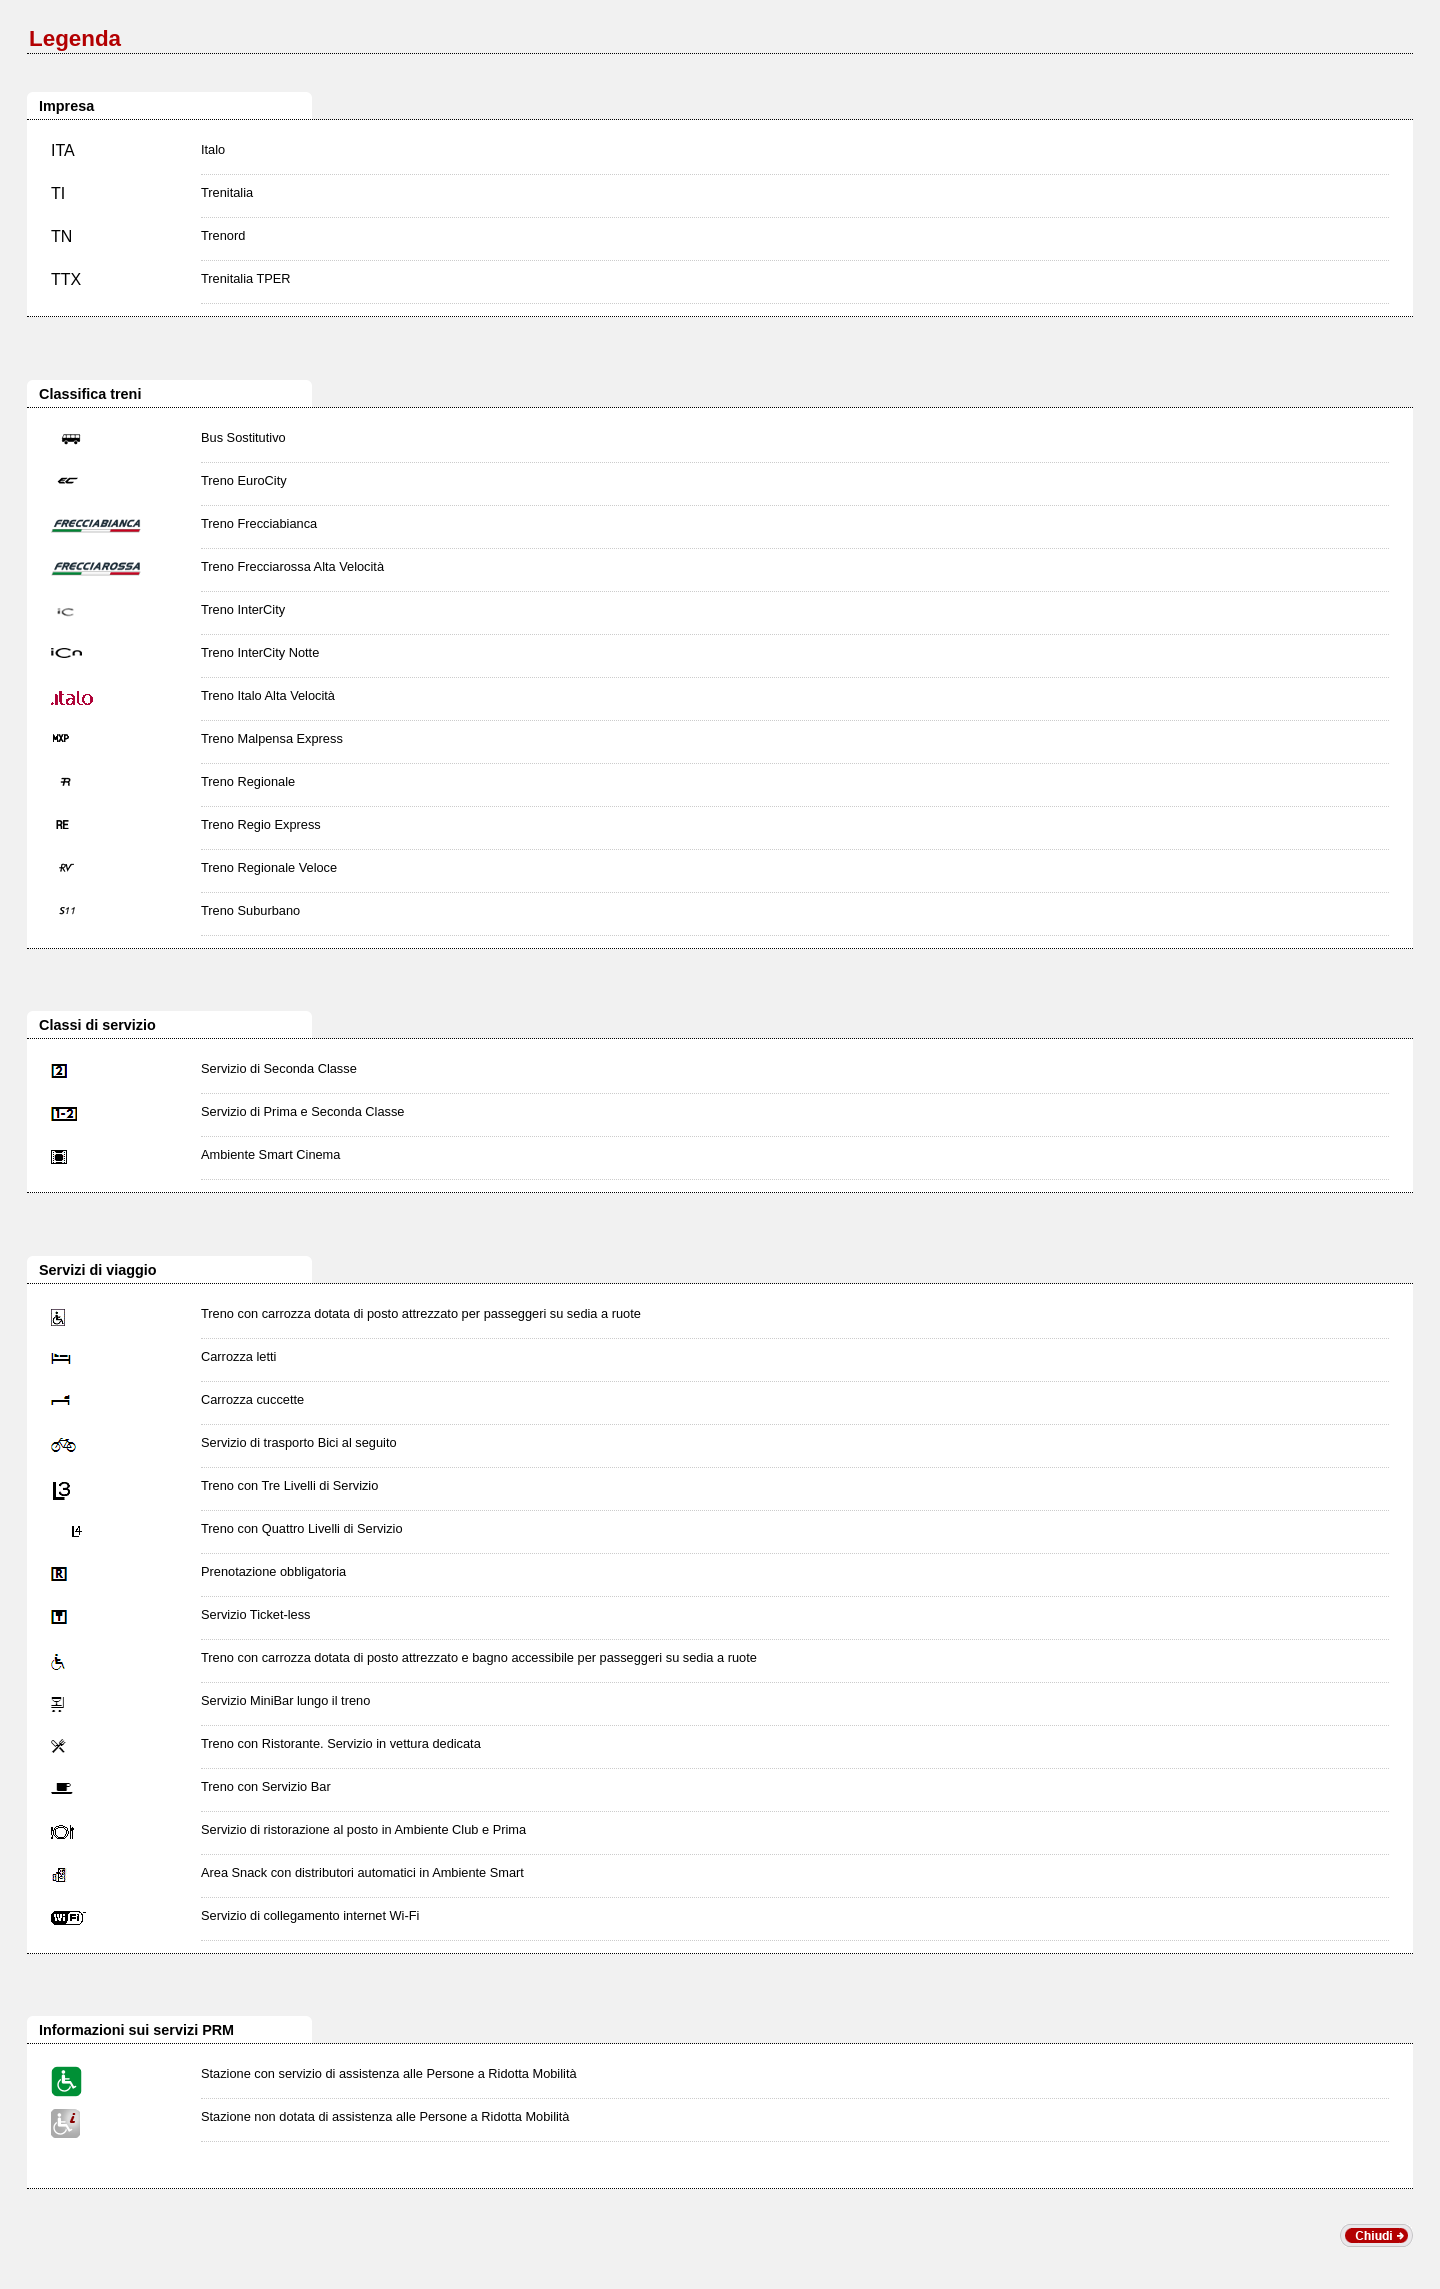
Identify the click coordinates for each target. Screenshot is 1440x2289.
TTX (66, 279)
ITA (63, 150)
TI (58, 193)
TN (61, 236)
